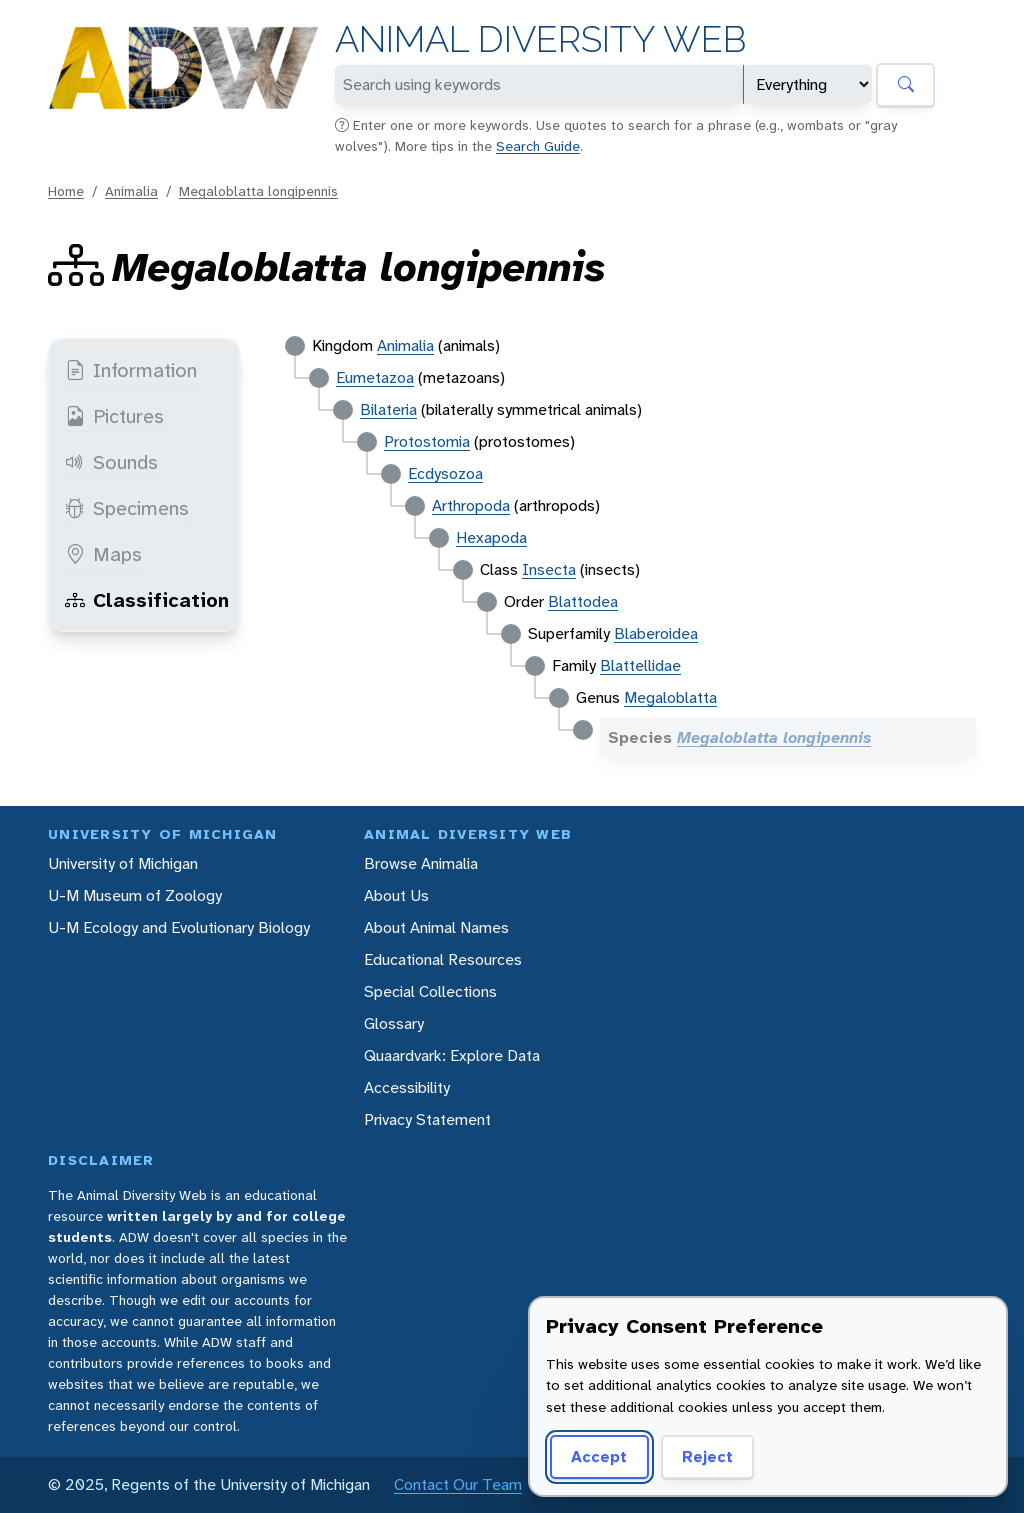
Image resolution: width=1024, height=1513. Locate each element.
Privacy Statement (427, 1119)
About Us (396, 895)
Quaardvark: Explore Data (452, 1055)
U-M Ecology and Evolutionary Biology (179, 927)
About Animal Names (436, 927)
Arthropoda (471, 505)
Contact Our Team (458, 1484)
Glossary (394, 1023)
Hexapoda (491, 537)
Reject (707, 1456)
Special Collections (430, 991)
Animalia (131, 191)
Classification (147, 600)
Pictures (114, 416)
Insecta (549, 569)
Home (66, 191)
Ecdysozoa (445, 473)
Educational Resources (443, 959)
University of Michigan (123, 863)
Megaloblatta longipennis (258, 191)
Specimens (127, 508)
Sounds (111, 462)
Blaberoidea (656, 633)
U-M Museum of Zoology (135, 895)
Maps (103, 554)
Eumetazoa (375, 377)
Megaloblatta (670, 697)
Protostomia (427, 441)
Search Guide (538, 146)
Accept (599, 1456)
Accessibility (407, 1087)
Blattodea (583, 601)
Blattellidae (640, 665)
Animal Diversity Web (540, 39)
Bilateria (388, 409)
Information (131, 370)
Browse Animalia (421, 863)
